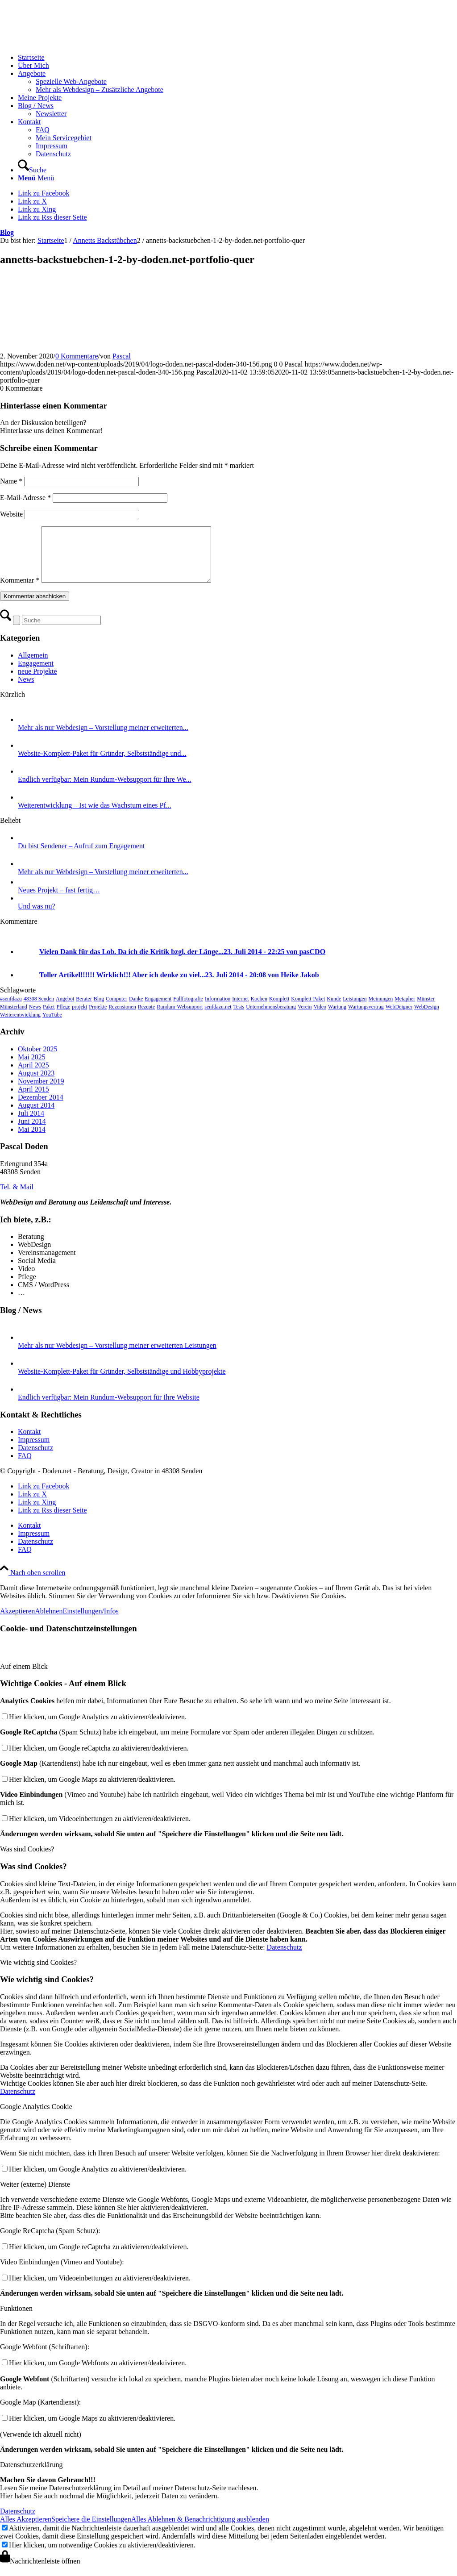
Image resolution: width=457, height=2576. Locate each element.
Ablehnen (48, 1622)
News (26, 690)
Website (11, 514)
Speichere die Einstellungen (91, 2530)
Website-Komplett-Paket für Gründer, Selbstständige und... (102, 764)
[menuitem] (237, 58)
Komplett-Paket (308, 1009)
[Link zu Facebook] (44, 193)
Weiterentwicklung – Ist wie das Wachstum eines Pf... (94, 816)
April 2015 (33, 1100)
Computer (116, 1009)
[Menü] (36, 178)
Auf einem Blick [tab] (24, 1677)
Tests (239, 1017)
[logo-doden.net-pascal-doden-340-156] (67, 42)
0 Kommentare (76, 356)
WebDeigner (399, 1017)
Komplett (279, 1009)
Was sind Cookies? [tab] (27, 1859)
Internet (240, 1009)
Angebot (65, 1009)
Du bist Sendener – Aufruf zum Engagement (81, 856)
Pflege (64, 1017)
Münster (426, 1009)
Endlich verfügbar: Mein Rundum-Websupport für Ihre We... (104, 790)
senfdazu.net (217, 1017)
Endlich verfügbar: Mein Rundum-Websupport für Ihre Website (108, 1408)
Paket (49, 1017)
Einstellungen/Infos (90, 1622)
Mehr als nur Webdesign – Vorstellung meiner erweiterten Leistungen (117, 1356)
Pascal (121, 356)
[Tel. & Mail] (16, 1197)
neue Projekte (37, 682)
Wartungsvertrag (366, 1017)
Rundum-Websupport (180, 1017)
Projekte (98, 1017)
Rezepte (146, 1017)
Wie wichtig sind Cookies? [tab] (38, 1973)
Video (319, 1017)
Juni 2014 (32, 1132)
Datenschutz (35, 1458)
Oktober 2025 (37, 1059)
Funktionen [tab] (16, 2319)
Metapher (405, 1009)
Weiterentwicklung (20, 1025)
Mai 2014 (32, 1140)
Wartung (337, 1017)
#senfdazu (11, 1009)
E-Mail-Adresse (25, 497)
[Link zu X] (32, 201)
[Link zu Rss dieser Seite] (52, 217)
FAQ (25, 1466)
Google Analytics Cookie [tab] (36, 2117)
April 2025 (33, 1076)
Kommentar (19, 591)
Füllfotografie (188, 1009)
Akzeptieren (17, 1622)
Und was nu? (36, 917)
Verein (305, 1017)
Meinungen (381, 1009)
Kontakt (29, 1442)
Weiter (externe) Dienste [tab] (35, 2195)
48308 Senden (39, 1009)
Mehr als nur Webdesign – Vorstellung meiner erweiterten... (103, 738)
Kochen (259, 1009)
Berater (83, 1009)
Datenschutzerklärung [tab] (31, 2475)
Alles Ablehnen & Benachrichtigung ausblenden (200, 2530)
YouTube (52, 1025)
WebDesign (426, 1017)
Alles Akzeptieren (25, 2530)
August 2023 (36, 1084)
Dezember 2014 (40, 1108)
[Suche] (32, 170)
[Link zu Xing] (37, 209)
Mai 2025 (32, 1067)
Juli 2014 (31, 1124)
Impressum (34, 1450)
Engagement (36, 674)
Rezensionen (122, 1017)
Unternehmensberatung (271, 1017)
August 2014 (36, 1116)
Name (11, 481)
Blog (7, 232)
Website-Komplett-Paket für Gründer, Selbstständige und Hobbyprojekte (122, 1382)
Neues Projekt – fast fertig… (59, 901)
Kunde (334, 1009)
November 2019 (41, 1092)
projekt (79, 1017)
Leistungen (354, 1009)
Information (217, 1009)
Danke (136, 1009)
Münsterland (13, 1017)
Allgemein (33, 666)
